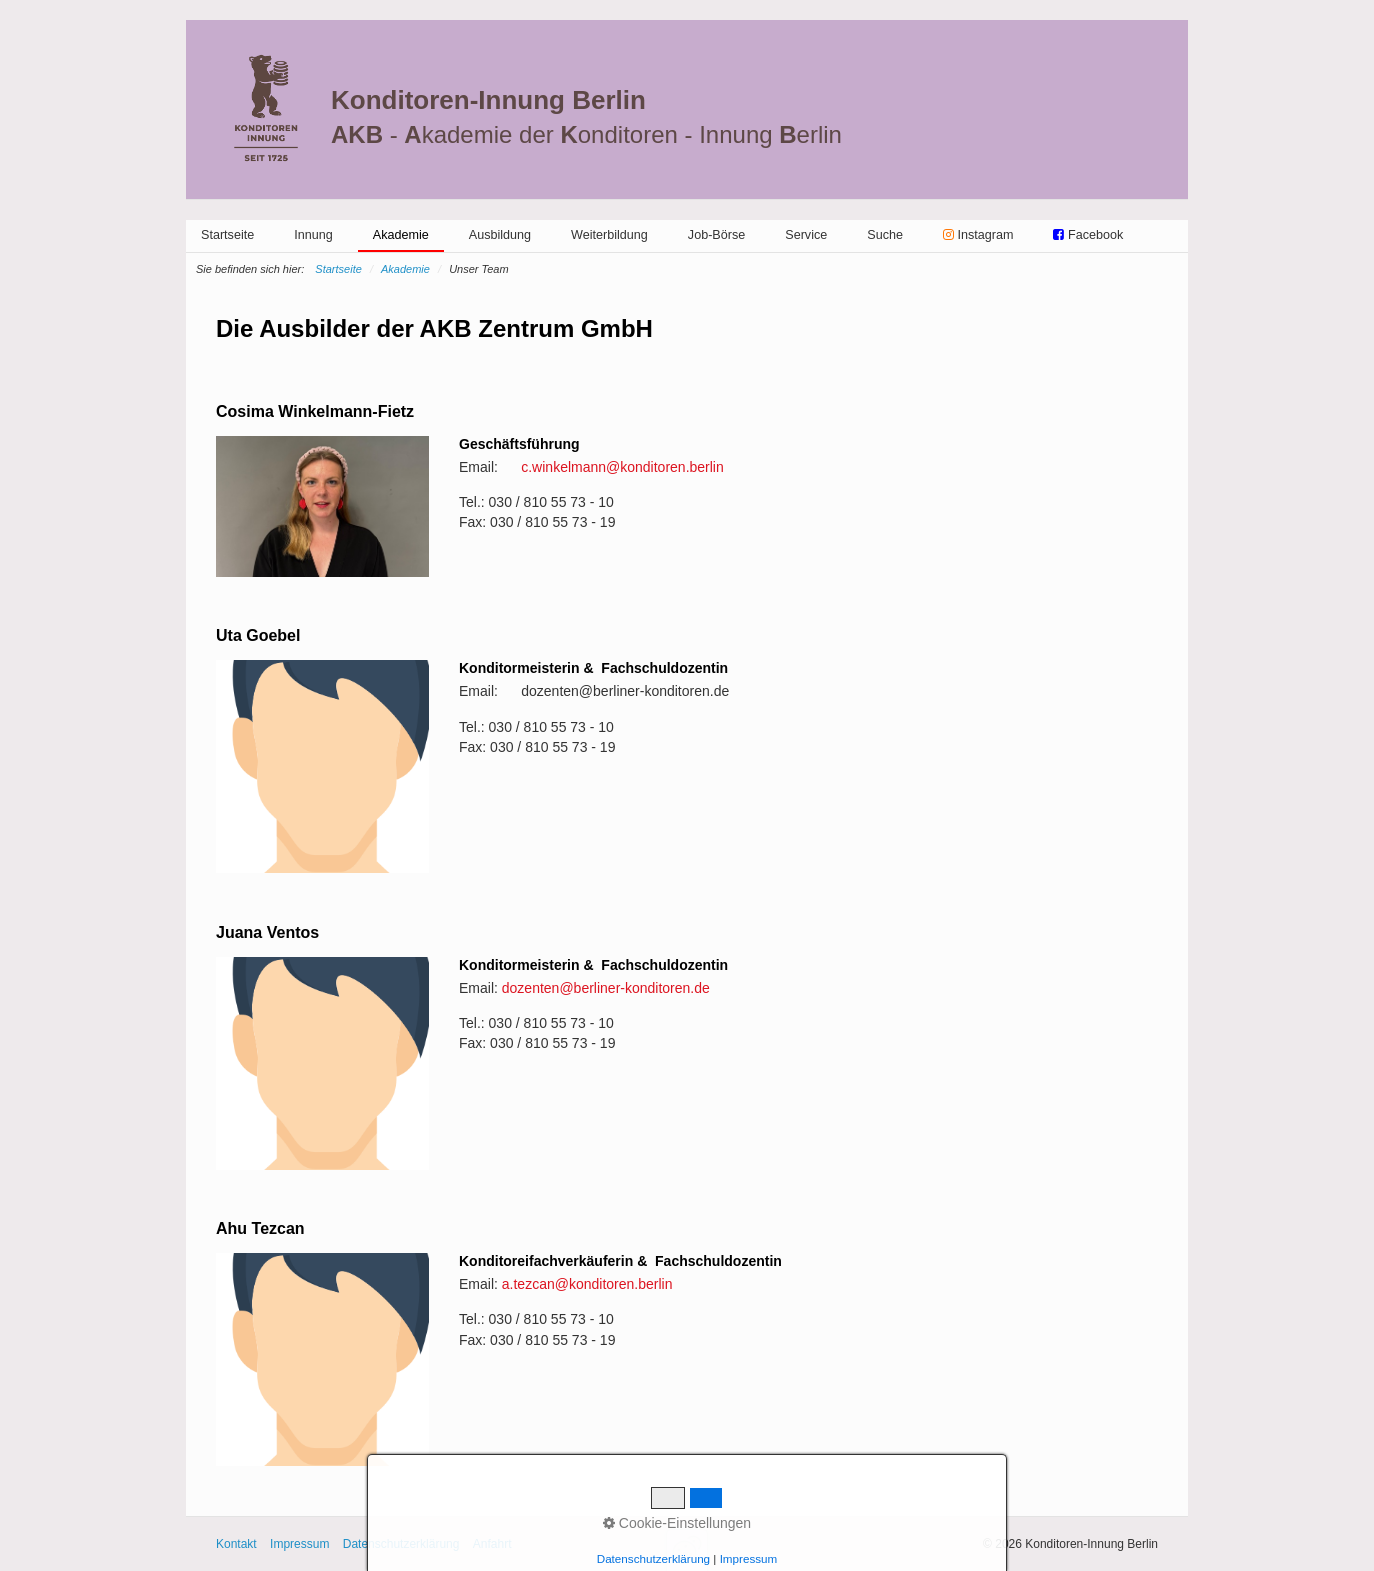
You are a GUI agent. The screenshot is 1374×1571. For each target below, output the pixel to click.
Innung (313, 235)
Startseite (227, 235)
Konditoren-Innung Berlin (488, 100)
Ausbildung (500, 235)
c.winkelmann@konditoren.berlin (622, 467)
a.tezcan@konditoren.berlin (587, 1284)
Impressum (299, 1544)
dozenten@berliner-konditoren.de (606, 988)
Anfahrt (492, 1544)
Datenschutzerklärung (401, 1544)
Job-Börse (716, 235)
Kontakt (236, 1544)
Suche (885, 235)
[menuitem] (227, 235)
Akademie (401, 235)
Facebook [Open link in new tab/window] (1088, 235)
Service (806, 235)
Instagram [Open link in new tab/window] (978, 235)
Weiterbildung (609, 235)
